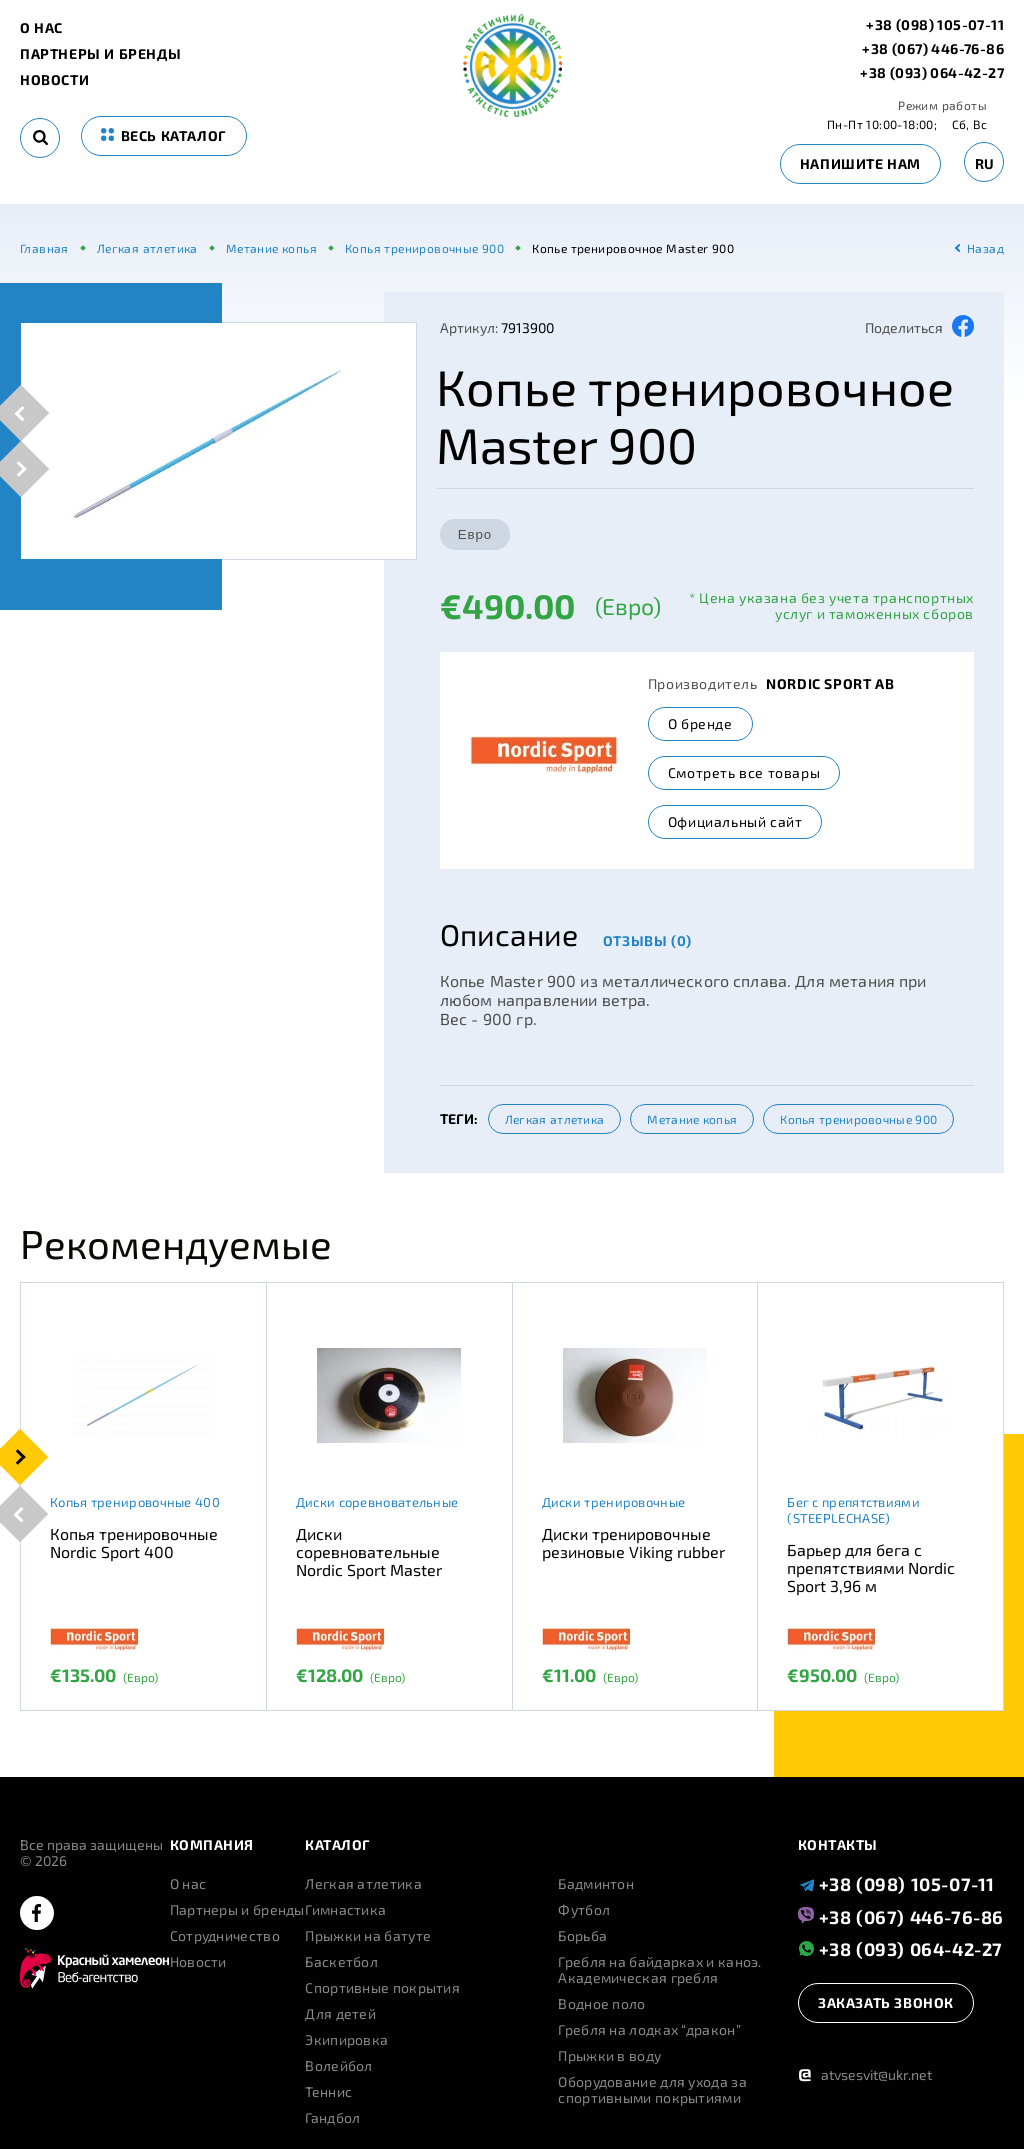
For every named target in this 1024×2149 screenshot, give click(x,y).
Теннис (328, 2092)
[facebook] (37, 1914)
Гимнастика (345, 1910)
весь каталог (164, 135)
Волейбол (338, 2066)
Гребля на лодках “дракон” (649, 2030)
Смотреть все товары (744, 772)
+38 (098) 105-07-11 (935, 25)
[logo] (512, 111)
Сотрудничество (225, 1936)
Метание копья (692, 1119)
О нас (41, 28)
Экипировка (346, 2040)
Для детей (340, 2014)
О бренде (700, 723)
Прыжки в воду (609, 2056)
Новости (54, 80)
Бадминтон (596, 1884)
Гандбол (332, 2118)
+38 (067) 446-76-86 (933, 49)
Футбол (584, 1910)
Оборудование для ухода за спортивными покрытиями (652, 2090)
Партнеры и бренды (100, 54)
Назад (985, 248)
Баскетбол (341, 1962)
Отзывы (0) (647, 940)
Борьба (582, 1936)
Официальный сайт (735, 821)
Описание (509, 934)
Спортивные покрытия (382, 1988)
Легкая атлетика (555, 1119)
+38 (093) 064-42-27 (932, 73)
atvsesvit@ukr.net (865, 2074)
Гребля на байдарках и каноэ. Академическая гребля (659, 1970)
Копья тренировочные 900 (858, 1119)
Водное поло (601, 2004)
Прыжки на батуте (368, 1936)
